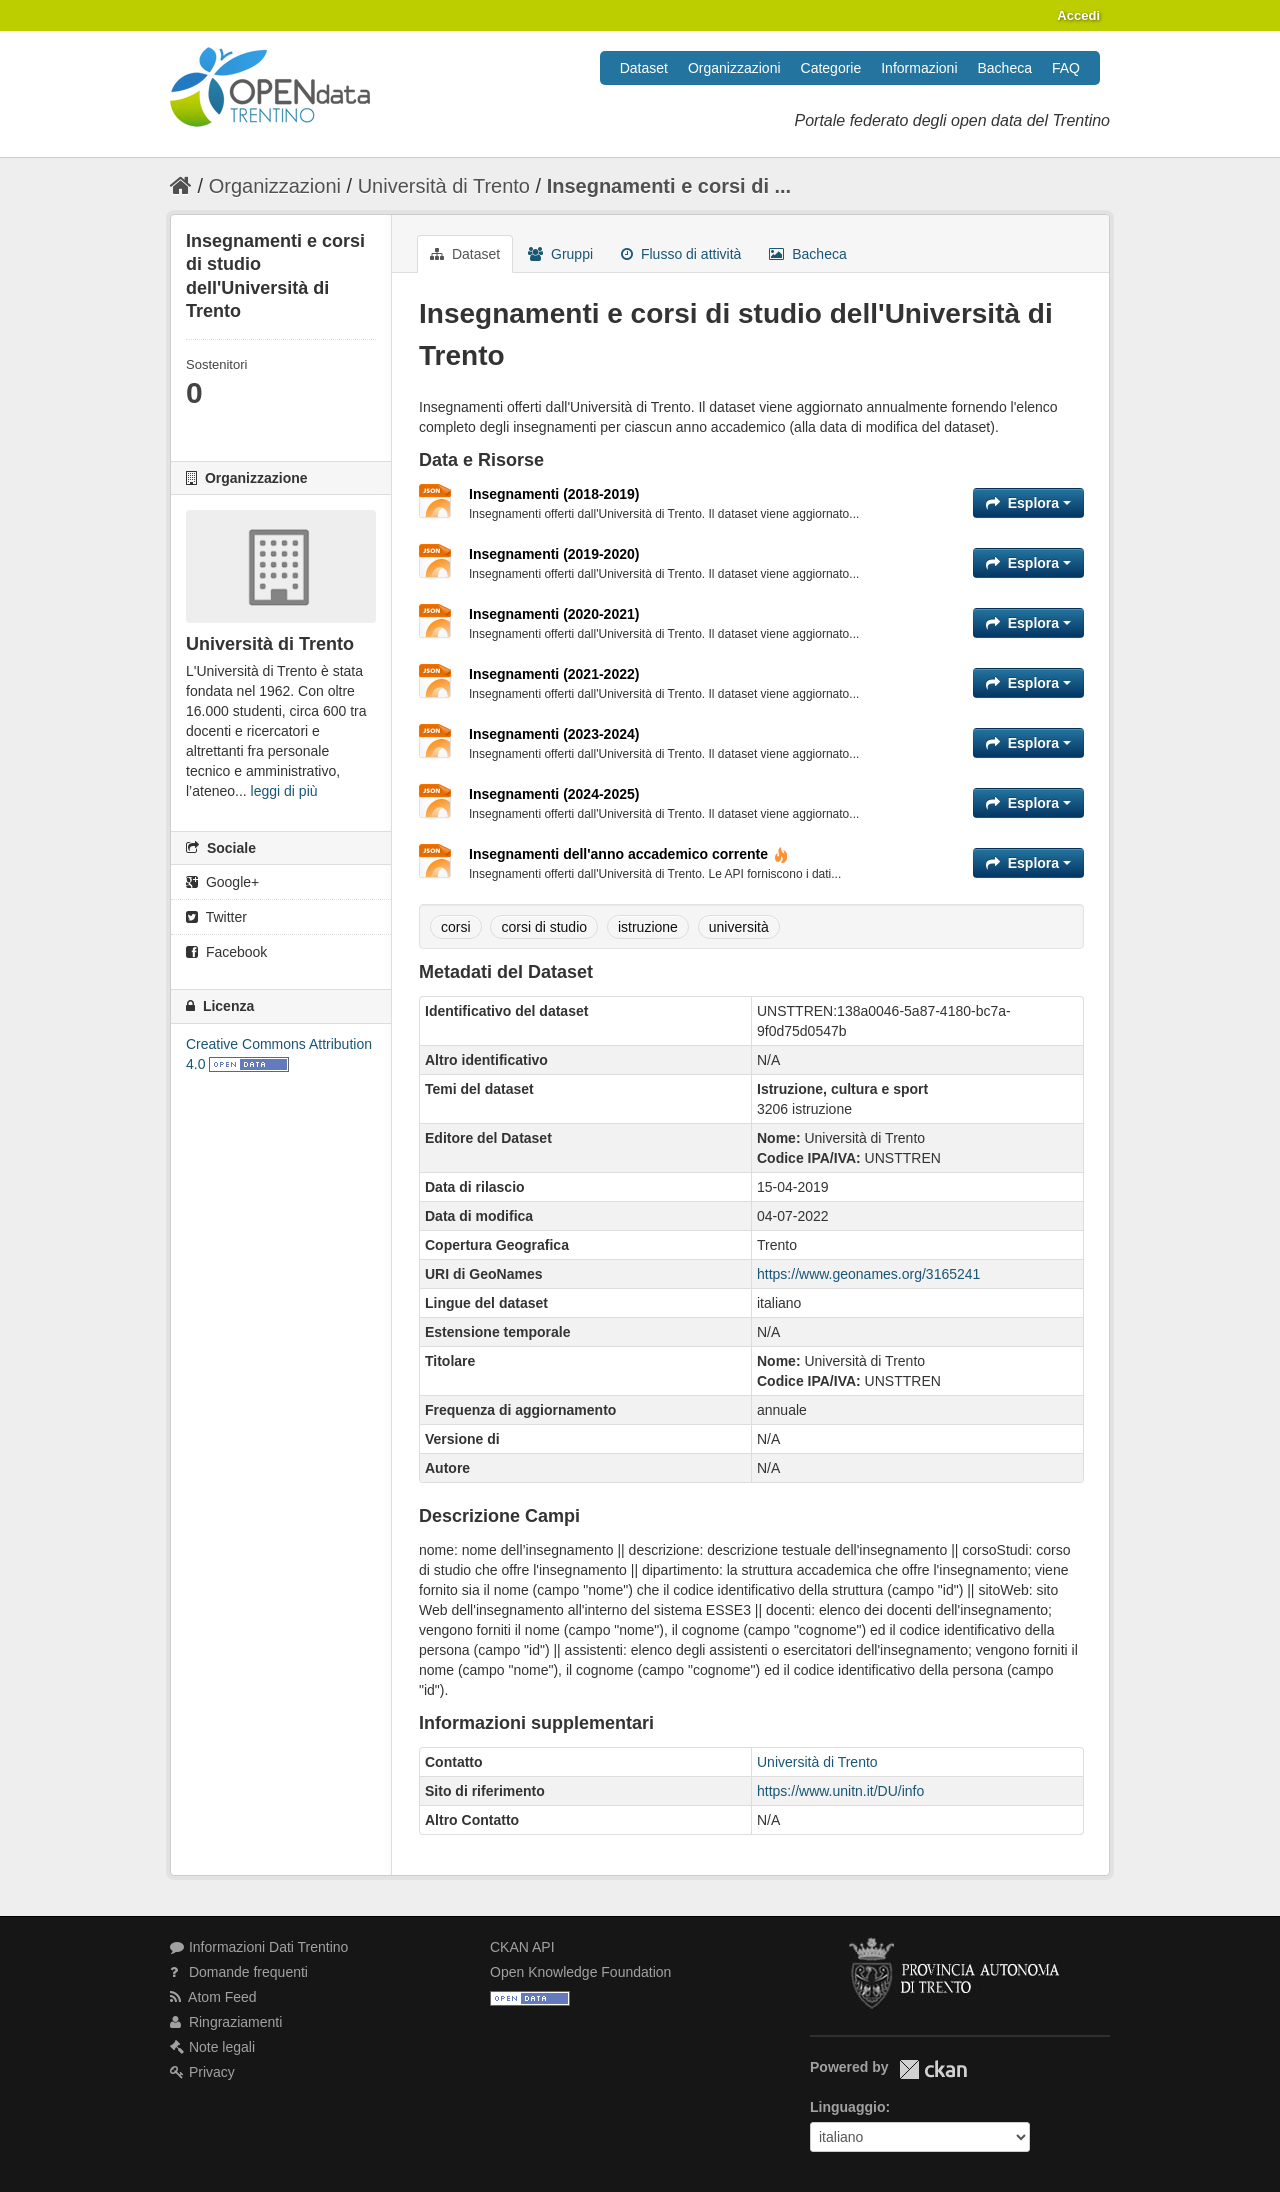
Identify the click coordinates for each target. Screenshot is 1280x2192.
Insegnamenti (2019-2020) (554, 554)
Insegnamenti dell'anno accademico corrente (629, 854)
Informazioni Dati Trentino (259, 1947)
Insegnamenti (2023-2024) (554, 734)
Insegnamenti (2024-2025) (554, 794)
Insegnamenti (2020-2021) (554, 614)
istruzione (648, 927)
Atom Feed (213, 1997)
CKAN (933, 2069)
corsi (456, 927)
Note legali (212, 2047)
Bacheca (1005, 68)
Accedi (1078, 15)
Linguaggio (847, 2107)
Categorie (831, 68)
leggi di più (284, 791)
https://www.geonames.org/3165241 (868, 1274)
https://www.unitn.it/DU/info (840, 1791)
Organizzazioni (734, 68)
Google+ (222, 882)
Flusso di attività (681, 254)
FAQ (1066, 68)
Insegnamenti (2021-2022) (554, 674)
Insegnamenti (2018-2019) (554, 494)
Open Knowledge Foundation (580, 1972)
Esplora (1028, 503)
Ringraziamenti (226, 2022)
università (739, 927)
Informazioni (919, 68)
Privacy (202, 2072)
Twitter (216, 917)
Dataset (644, 68)
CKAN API (522, 1947)
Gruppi (560, 254)
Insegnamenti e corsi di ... (669, 186)
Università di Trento (444, 186)
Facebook (226, 952)
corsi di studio (544, 927)
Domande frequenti (239, 1972)
